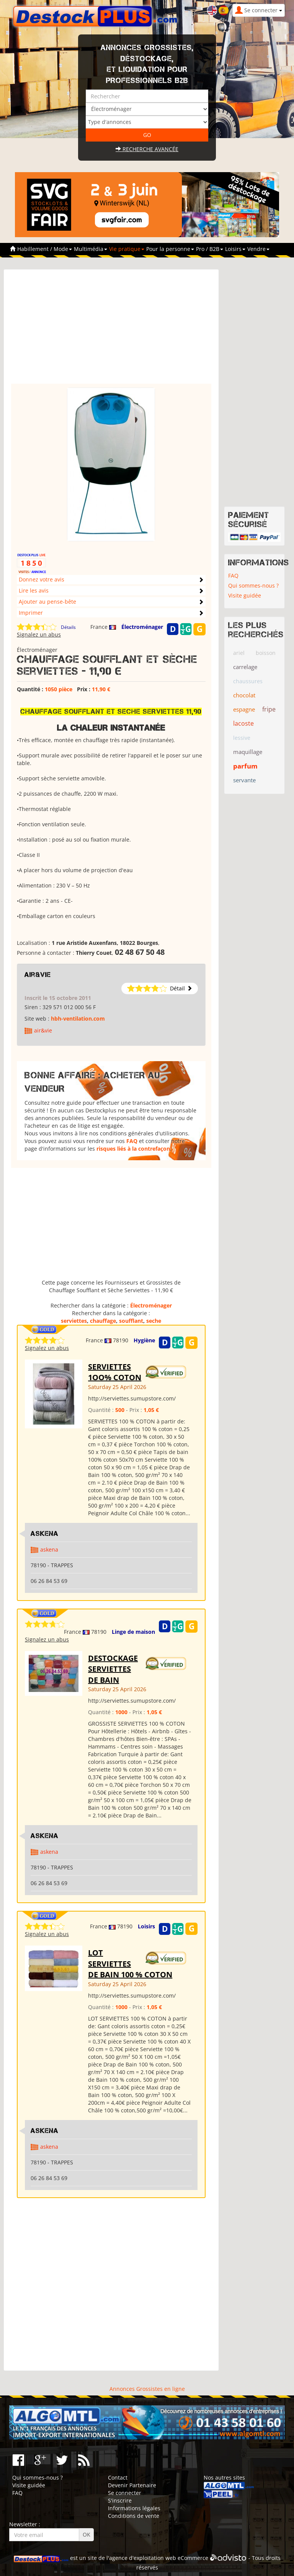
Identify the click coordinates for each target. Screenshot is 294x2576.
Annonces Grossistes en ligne (147, 2388)
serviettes (74, 1320)
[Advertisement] (111, 330)
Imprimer (31, 612)
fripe (269, 709)
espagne (244, 709)
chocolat (244, 695)
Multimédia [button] (90, 248)
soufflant (131, 1320)
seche (153, 1320)
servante (244, 780)
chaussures (248, 681)
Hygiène (144, 1340)
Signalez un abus (39, 634)
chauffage (103, 1320)
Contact (117, 2477)
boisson (266, 652)
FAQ (131, 1141)
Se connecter (124, 2492)
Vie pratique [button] (126, 248)
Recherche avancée (147, 149)
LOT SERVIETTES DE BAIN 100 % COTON (130, 1963)
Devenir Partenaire (132, 2485)
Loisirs (146, 1926)
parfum (245, 766)
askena (49, 1549)
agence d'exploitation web (142, 2557)
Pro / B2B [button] (209, 248)
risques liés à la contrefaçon (133, 1148)
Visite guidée (244, 595)
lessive (241, 737)
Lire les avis (34, 590)
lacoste (243, 723)
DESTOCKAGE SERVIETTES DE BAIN (113, 1669)
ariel (239, 652)
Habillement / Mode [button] (44, 248)
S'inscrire (120, 2500)
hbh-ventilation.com (78, 1018)
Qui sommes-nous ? (253, 585)
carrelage (245, 667)
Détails (68, 627)
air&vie (37, 975)
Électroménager (142, 626)
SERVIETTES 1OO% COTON (114, 1372)
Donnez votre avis (41, 579)
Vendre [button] (258, 248)
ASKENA (45, 1533)
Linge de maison (133, 1631)
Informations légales (134, 2508)
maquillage (247, 752)
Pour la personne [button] (170, 248)
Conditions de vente (133, 2515)
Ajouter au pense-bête (47, 601)
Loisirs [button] (235, 248)
